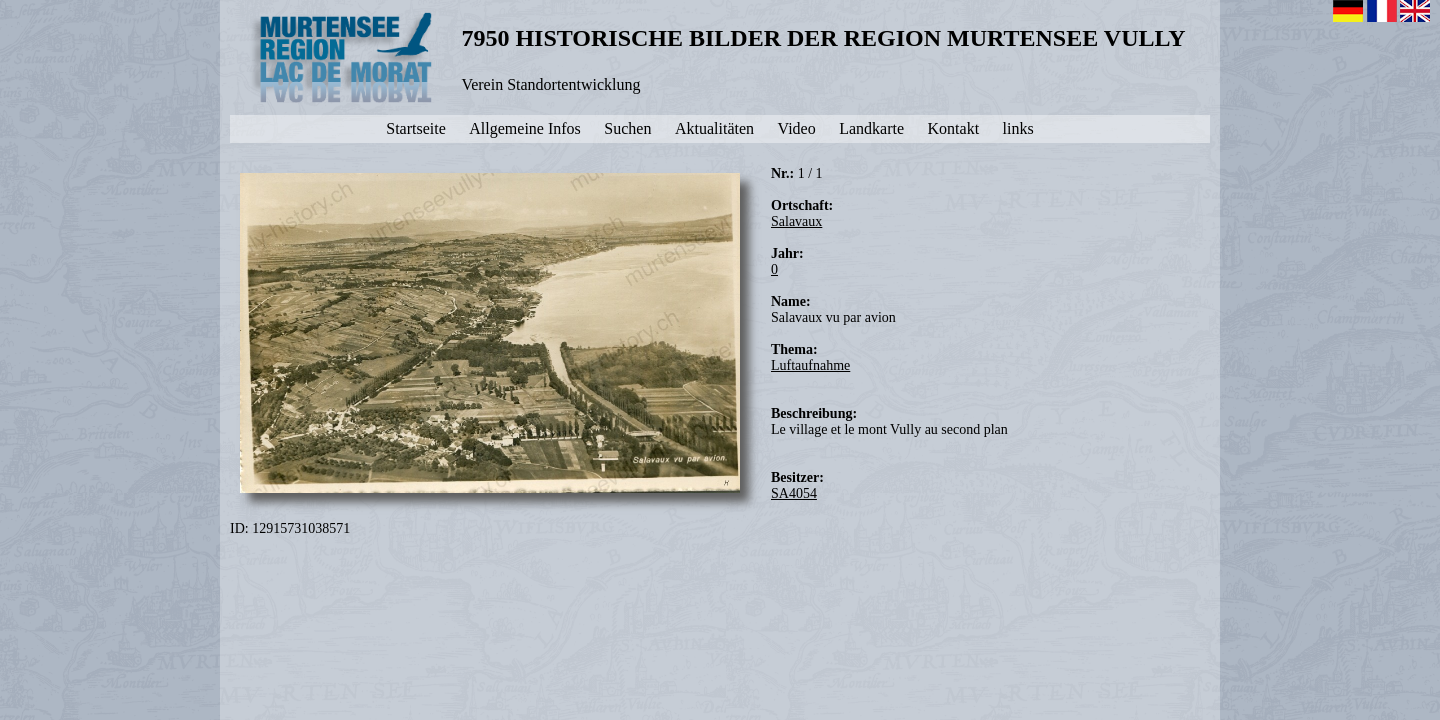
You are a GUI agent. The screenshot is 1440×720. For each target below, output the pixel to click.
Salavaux (796, 221)
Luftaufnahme (810, 365)
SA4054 (794, 493)
